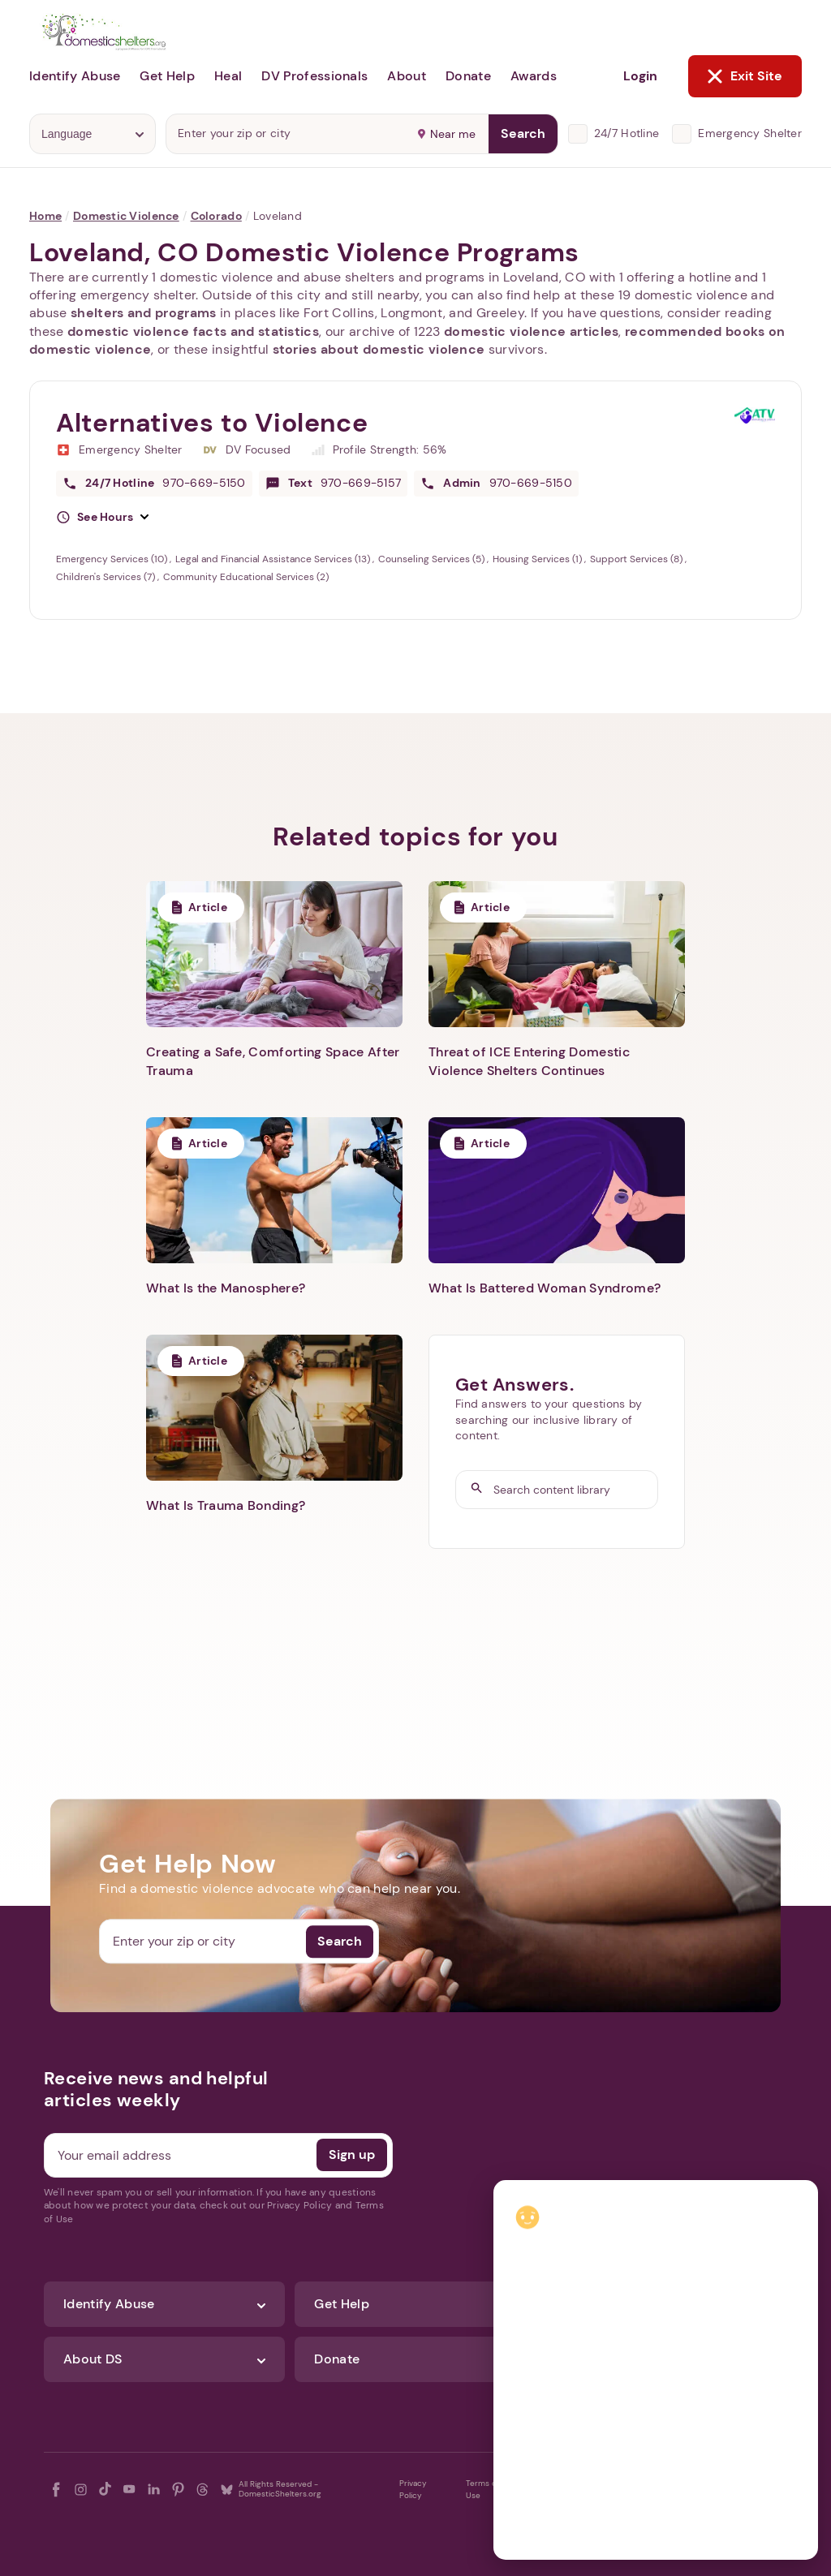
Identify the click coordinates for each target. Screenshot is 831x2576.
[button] (102, 518)
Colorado (216, 216)
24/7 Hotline (626, 133)
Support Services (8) (637, 559)
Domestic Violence (126, 216)
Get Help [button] (167, 75)
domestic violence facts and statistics (193, 331)
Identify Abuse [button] (74, 75)
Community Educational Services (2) (246, 576)
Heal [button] (228, 75)
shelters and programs (144, 312)
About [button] (406, 75)
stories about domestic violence (379, 349)
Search (523, 133)
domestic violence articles (531, 331)
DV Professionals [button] (314, 75)
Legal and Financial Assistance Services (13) (273, 559)
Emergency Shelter (750, 133)
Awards (533, 75)
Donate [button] (468, 75)
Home (45, 216)
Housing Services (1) (538, 559)
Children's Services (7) (106, 576)
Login (640, 75)
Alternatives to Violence (212, 423)
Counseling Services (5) (432, 559)
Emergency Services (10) (113, 559)
